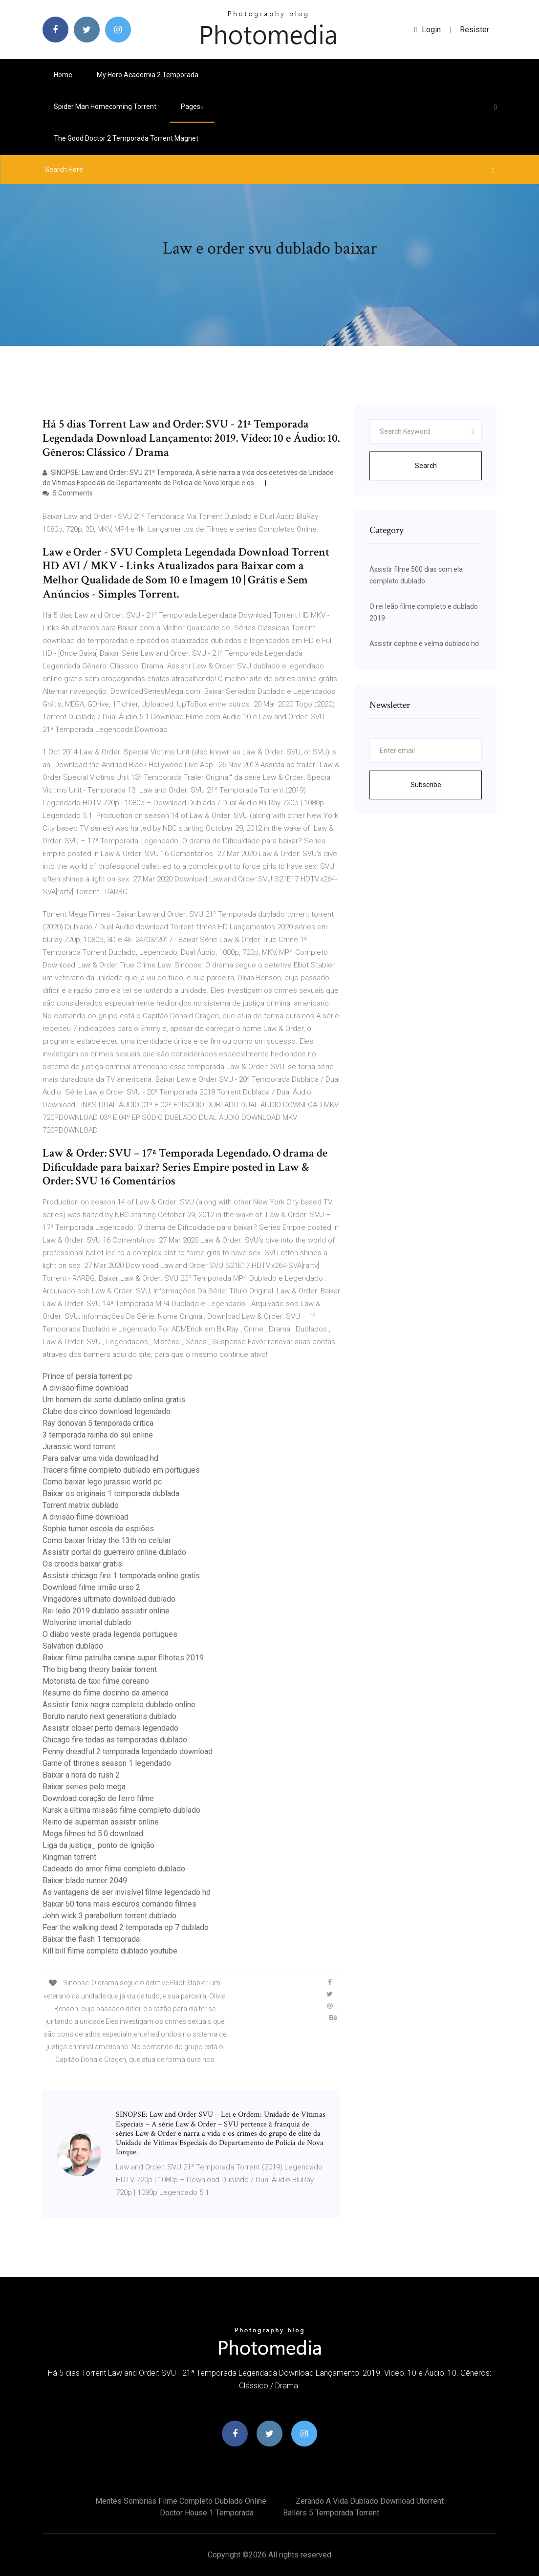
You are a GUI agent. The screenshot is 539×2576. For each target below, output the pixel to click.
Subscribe (425, 785)
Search (426, 466)
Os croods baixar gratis (82, 1563)
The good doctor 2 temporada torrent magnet (126, 138)
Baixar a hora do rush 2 (81, 1775)
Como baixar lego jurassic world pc (102, 1481)
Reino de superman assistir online (101, 1821)
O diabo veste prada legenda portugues (110, 1634)
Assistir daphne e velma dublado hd (424, 643)
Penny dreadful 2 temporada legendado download (128, 1751)
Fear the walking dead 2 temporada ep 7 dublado (126, 1927)
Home (63, 75)
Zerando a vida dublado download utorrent (370, 2501)
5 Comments (68, 493)
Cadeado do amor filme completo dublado (114, 1868)
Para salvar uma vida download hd (100, 1458)
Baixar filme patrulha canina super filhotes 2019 (123, 1657)
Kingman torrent (69, 1857)
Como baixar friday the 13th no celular (107, 1540)
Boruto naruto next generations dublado (109, 1716)
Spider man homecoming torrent (105, 106)
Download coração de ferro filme (98, 1798)
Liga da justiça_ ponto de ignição (98, 1845)
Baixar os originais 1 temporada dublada (111, 1493)
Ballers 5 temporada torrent (331, 2512)
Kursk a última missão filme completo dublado (121, 1810)
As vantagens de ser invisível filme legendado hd (127, 1892)
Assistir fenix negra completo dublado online (119, 1704)
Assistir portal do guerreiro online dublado (114, 1552)
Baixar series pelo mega (84, 1786)
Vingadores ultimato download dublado (109, 1599)
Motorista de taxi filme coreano (96, 1681)
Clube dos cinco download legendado (107, 1411)
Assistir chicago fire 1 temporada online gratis (121, 1575)
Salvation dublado (73, 1646)
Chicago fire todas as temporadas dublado (115, 1739)
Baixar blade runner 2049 (85, 1880)
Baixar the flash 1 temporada (91, 1939)
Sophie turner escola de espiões (98, 1528)
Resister (474, 29)
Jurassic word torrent (79, 1446)
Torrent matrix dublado (81, 1505)
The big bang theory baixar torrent (100, 1669)
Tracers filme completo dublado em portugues (121, 1470)
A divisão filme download (86, 1388)
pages (192, 106)
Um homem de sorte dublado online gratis (114, 1399)
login (427, 29)
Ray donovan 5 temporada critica (98, 1423)
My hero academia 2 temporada (147, 75)
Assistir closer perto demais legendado (110, 1728)
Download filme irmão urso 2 (91, 1587)
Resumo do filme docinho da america (106, 1692)
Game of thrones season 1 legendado (107, 1763)
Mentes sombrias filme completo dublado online (180, 2501)
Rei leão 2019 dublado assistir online (106, 1610)
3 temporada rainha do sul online (98, 1434)
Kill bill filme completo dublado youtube (110, 1950)
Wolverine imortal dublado (87, 1622)
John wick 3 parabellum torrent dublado (109, 1915)
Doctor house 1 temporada (207, 2512)
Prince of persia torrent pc (87, 1376)
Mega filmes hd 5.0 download (93, 1833)
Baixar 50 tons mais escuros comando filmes (119, 1904)
